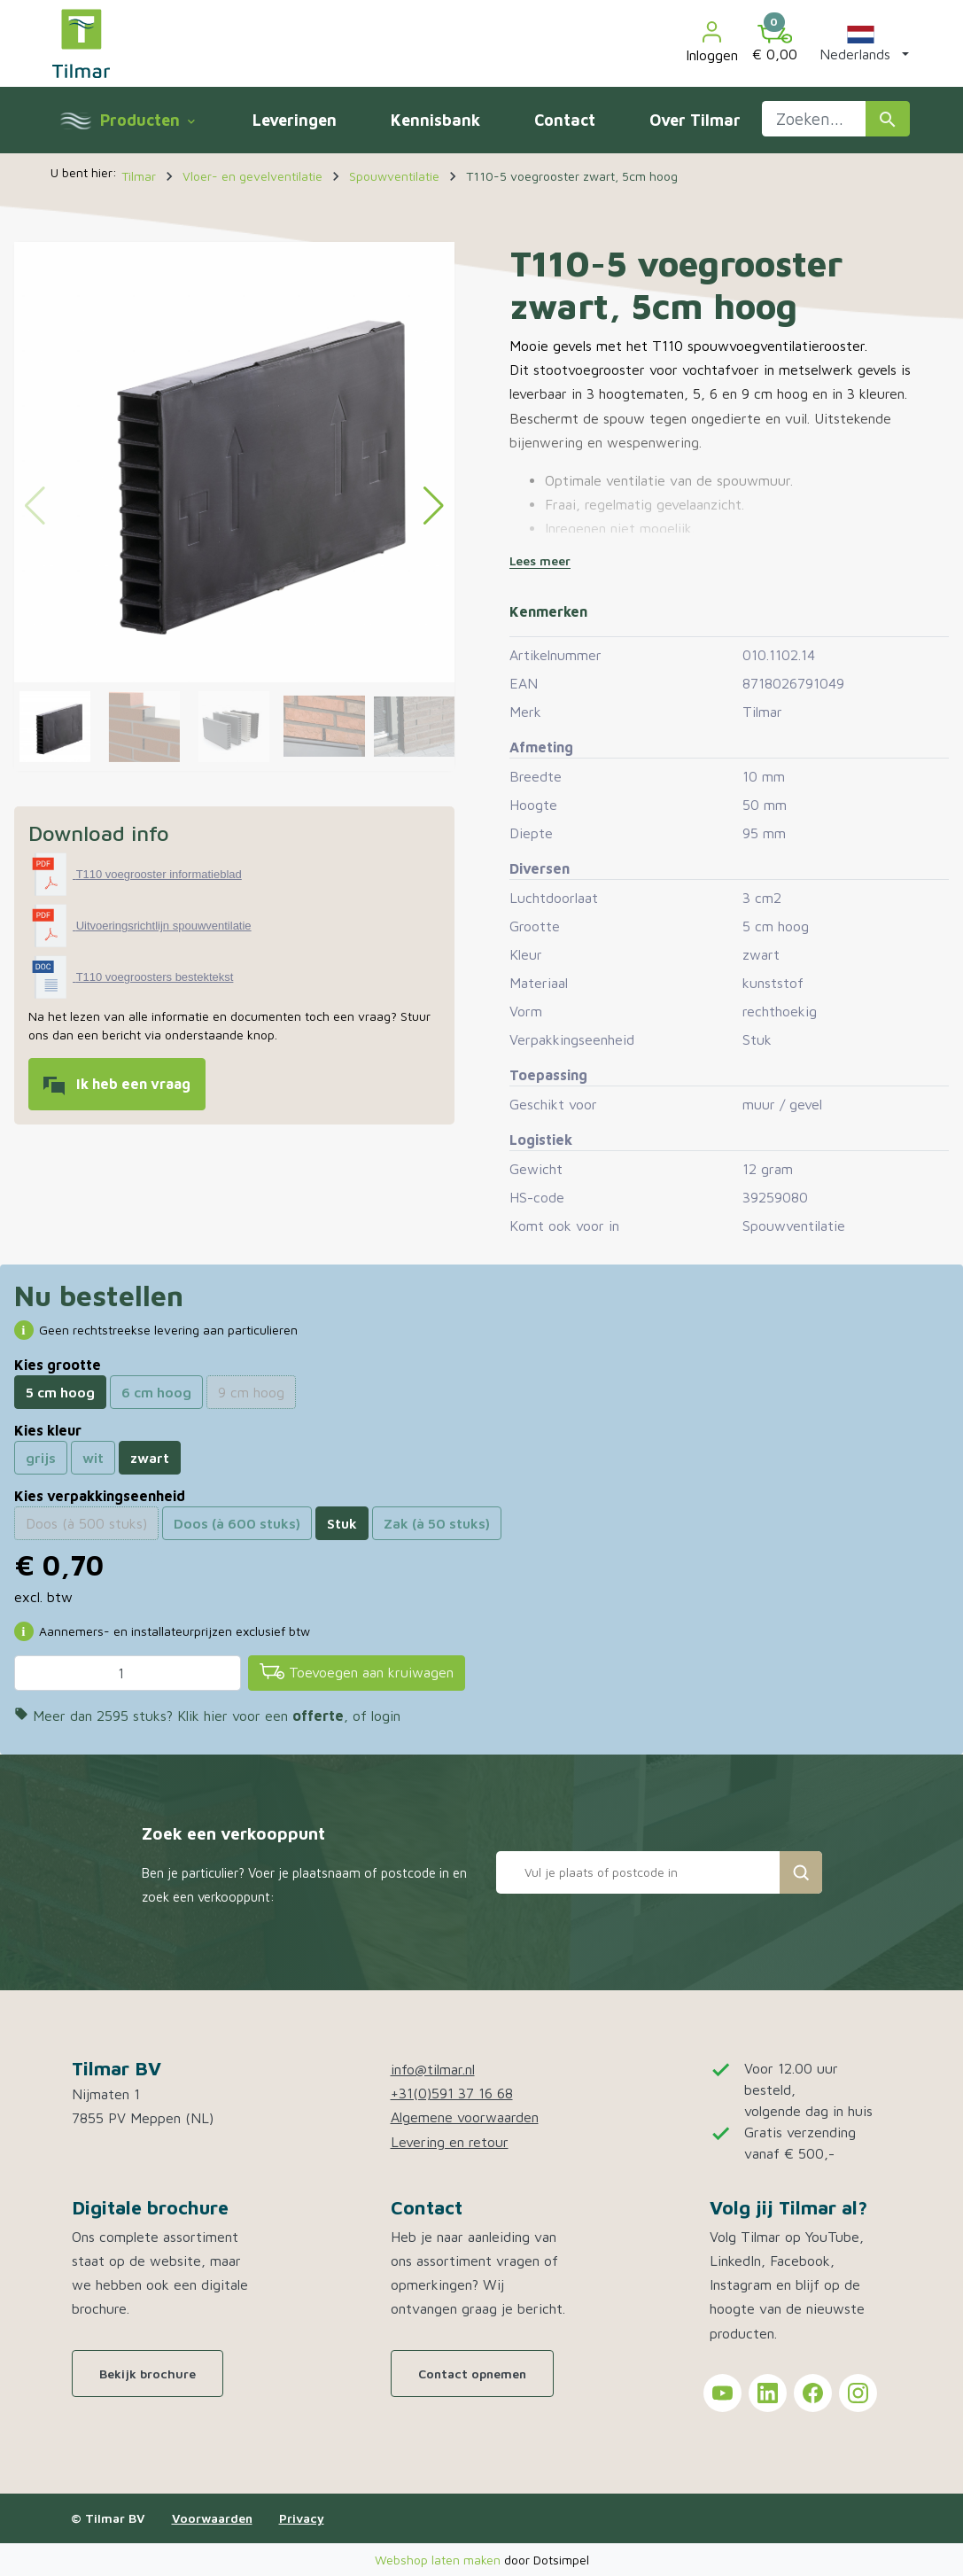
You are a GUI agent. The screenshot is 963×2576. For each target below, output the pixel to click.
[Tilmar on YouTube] (722, 2393)
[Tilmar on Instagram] (858, 2393)
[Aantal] (127, 1673)
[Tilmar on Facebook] (813, 2393)
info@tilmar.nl (433, 2069)
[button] (861, 43)
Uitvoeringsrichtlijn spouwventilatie (164, 925)
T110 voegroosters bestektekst (155, 977)
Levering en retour (450, 2142)
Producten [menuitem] (147, 120)
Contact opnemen (472, 2373)
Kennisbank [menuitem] (435, 120)
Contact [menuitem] (564, 120)
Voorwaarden (212, 2517)
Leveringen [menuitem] (294, 120)
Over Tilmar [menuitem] (695, 120)
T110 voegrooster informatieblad (159, 874)
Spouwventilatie (793, 1226)
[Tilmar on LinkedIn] (768, 2393)
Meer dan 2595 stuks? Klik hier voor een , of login (207, 1716)
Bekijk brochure (147, 2373)
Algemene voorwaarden (465, 2117)
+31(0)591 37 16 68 (452, 2093)
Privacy (301, 2517)
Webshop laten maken (439, 2559)
